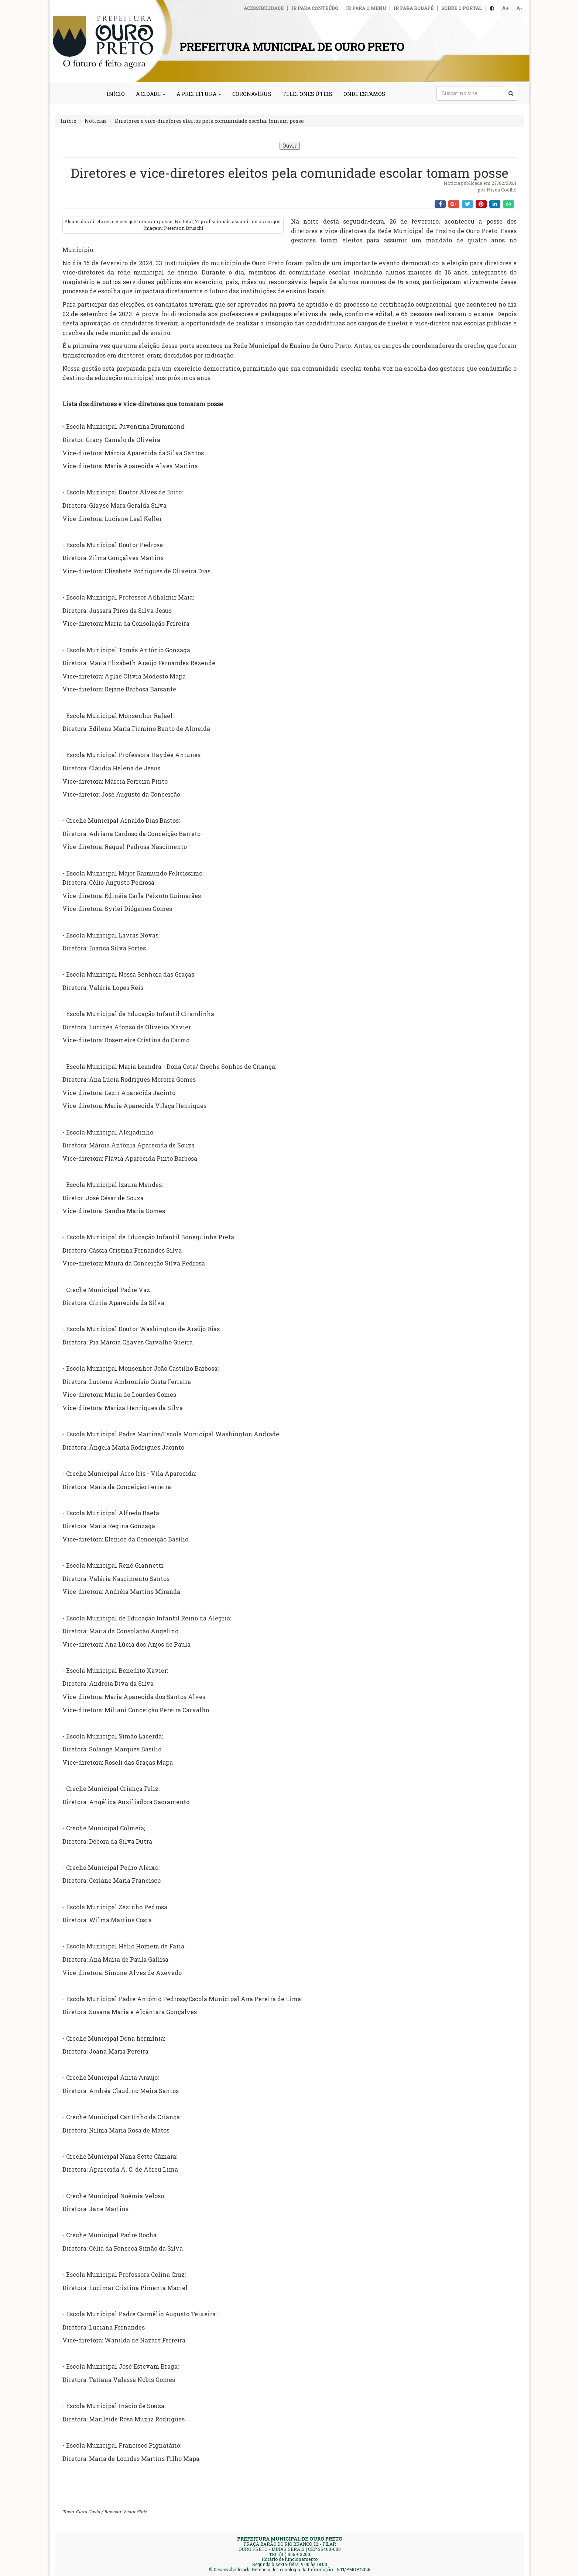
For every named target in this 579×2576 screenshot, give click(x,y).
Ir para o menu (366, 8)
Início (68, 120)
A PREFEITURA (199, 93)
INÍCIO (116, 93)
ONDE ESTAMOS (364, 93)
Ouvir (289, 145)
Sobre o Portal (461, 8)
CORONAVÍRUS (251, 93)
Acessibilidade (264, 8)
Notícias (96, 120)
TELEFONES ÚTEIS (307, 93)
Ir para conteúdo (314, 8)
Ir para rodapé (414, 8)
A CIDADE (150, 93)
